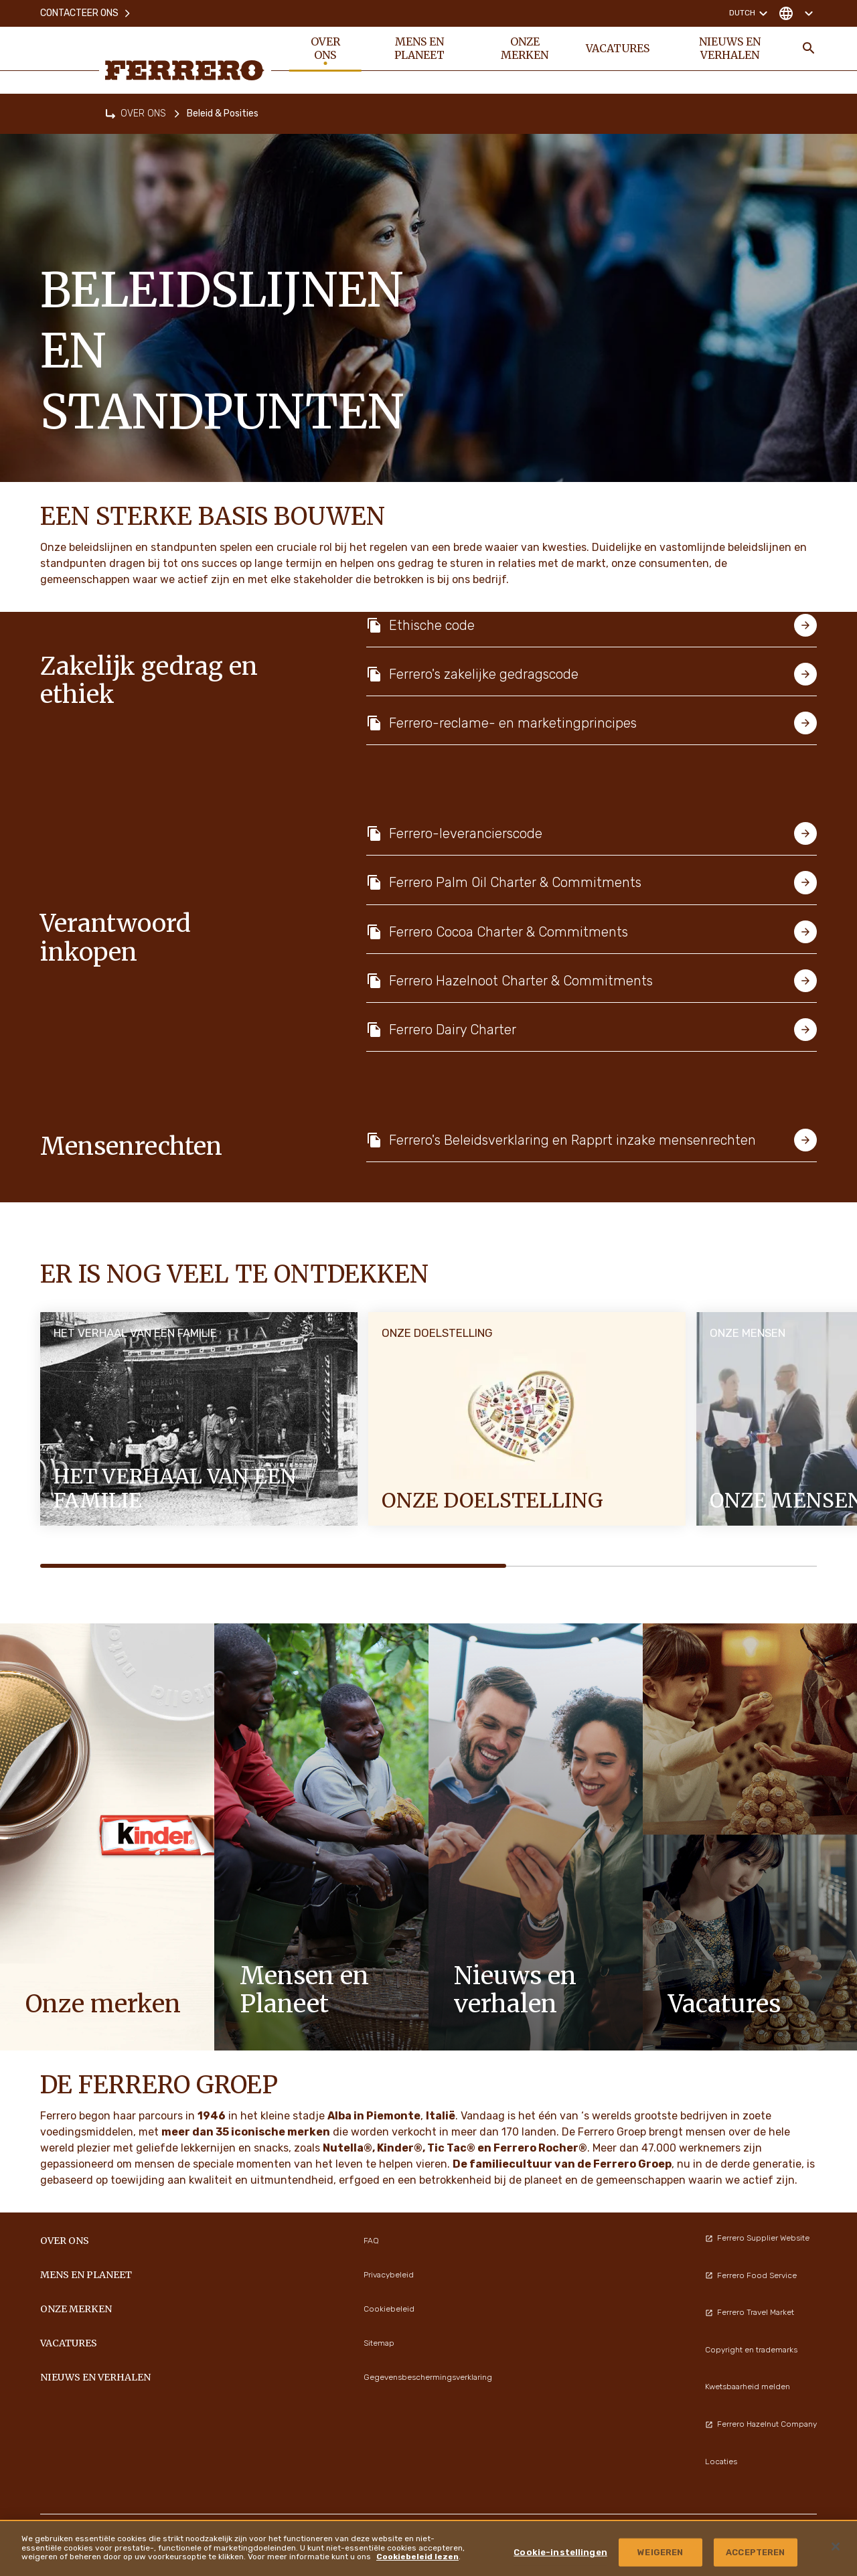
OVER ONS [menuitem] (325, 48)
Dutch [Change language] (750, 13)
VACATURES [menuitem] (617, 48)
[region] (428, 2548)
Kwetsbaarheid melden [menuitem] (747, 2386)
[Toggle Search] (809, 48)
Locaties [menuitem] (721, 2461)
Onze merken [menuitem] (524, 48)
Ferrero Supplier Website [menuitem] (757, 2238)
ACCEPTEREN (755, 2552)
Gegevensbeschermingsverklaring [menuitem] (428, 2377)
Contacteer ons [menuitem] (86, 13)
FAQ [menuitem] (371, 2240)
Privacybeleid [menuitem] (389, 2274)
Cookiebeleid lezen (417, 2556)
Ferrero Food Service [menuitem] (751, 2275)
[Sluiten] (835, 2546)
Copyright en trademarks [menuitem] (751, 2349)
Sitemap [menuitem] (379, 2343)
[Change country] (796, 13)
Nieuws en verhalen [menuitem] (730, 48)
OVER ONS (143, 113)
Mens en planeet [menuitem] (419, 48)
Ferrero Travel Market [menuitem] (749, 2312)
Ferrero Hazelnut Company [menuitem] (761, 2424)
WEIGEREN (660, 2552)
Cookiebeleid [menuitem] (389, 2309)
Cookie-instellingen (560, 2552)
